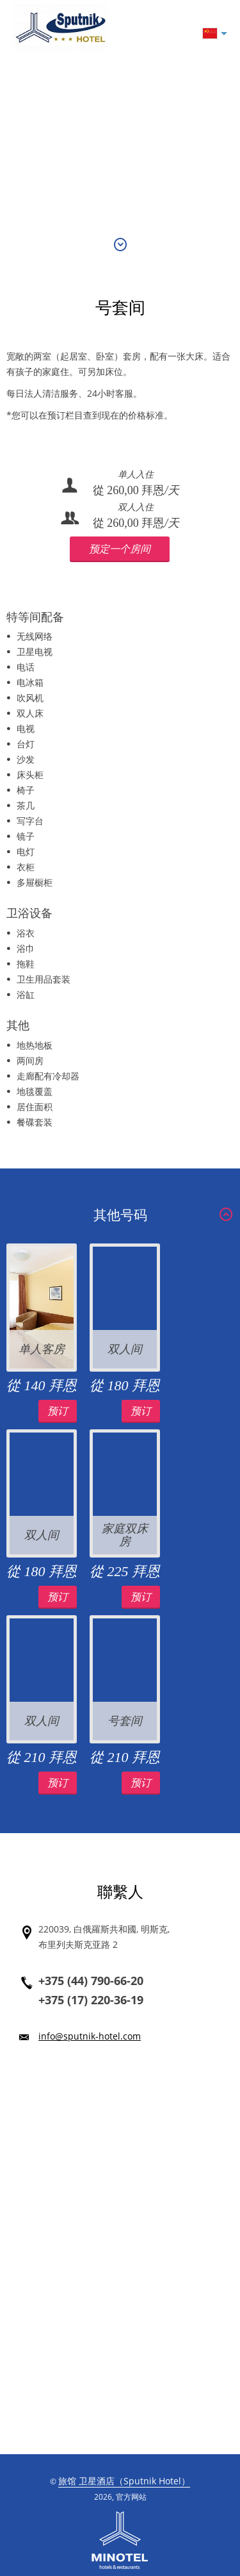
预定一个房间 (119, 549)
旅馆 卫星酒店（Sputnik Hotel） (124, 2481)
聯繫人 (120, 1891)
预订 (57, 1411)
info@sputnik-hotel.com (89, 2036)
